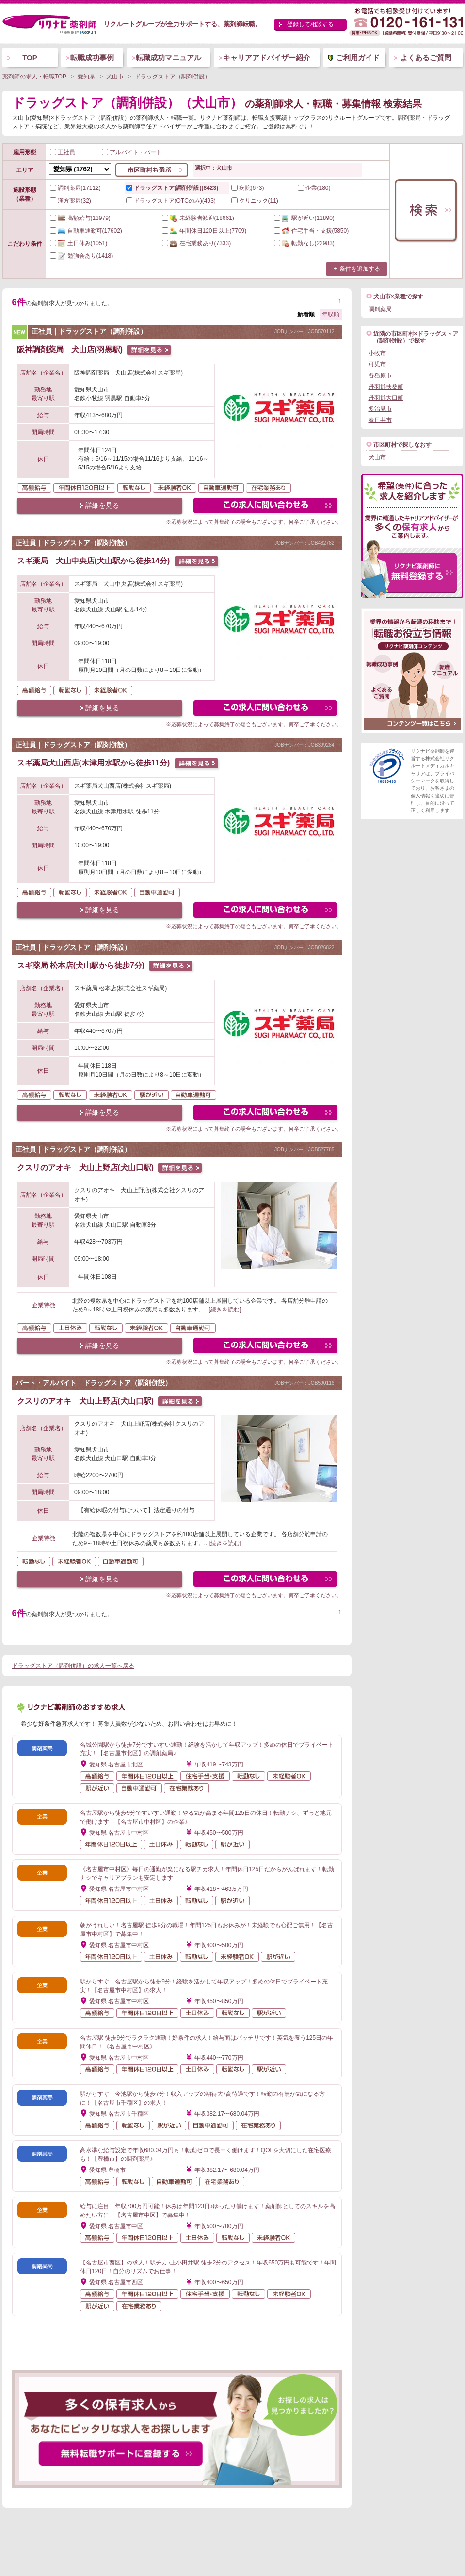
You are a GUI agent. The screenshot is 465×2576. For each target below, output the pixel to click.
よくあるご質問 (426, 57)
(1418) (81, 255)
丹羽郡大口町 (386, 397)
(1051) (79, 243)
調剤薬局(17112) (75, 188)
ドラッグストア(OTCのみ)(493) (171, 200)
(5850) (311, 230)
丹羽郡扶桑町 (386, 386)
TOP (29, 57)
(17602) (86, 230)
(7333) (196, 243)
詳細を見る (102, 505)
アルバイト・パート (132, 152)
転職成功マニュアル (168, 57)
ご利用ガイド (358, 57)
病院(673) (247, 188)
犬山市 (377, 457)
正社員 (62, 152)
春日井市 (380, 420)
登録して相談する (310, 24)
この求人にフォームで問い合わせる (265, 506)
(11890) (304, 218)
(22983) (304, 243)
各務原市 (380, 375)
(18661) (198, 218)
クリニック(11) (254, 200)
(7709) (204, 230)
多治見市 (380, 409)
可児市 (377, 364)
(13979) (80, 218)
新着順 (306, 314)
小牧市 (377, 353)
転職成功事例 (92, 57)
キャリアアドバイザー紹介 (266, 57)
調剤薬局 (380, 309)
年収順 (330, 314)
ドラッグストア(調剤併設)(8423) (172, 188)
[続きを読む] (225, 1309)
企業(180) (314, 188)
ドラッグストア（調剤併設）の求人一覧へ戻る (73, 1665)
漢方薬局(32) (70, 200)
